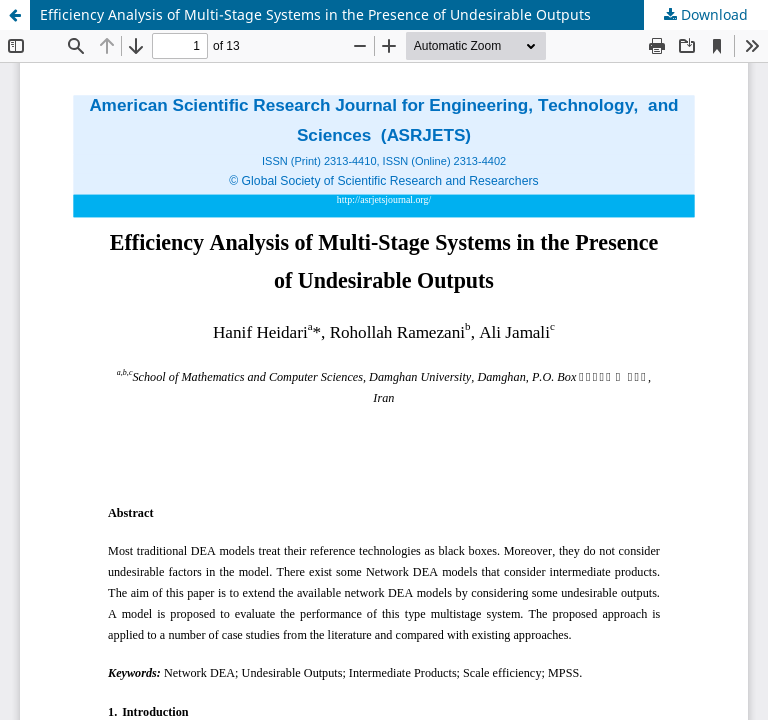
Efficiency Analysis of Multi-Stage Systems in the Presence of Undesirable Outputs (315, 14)
